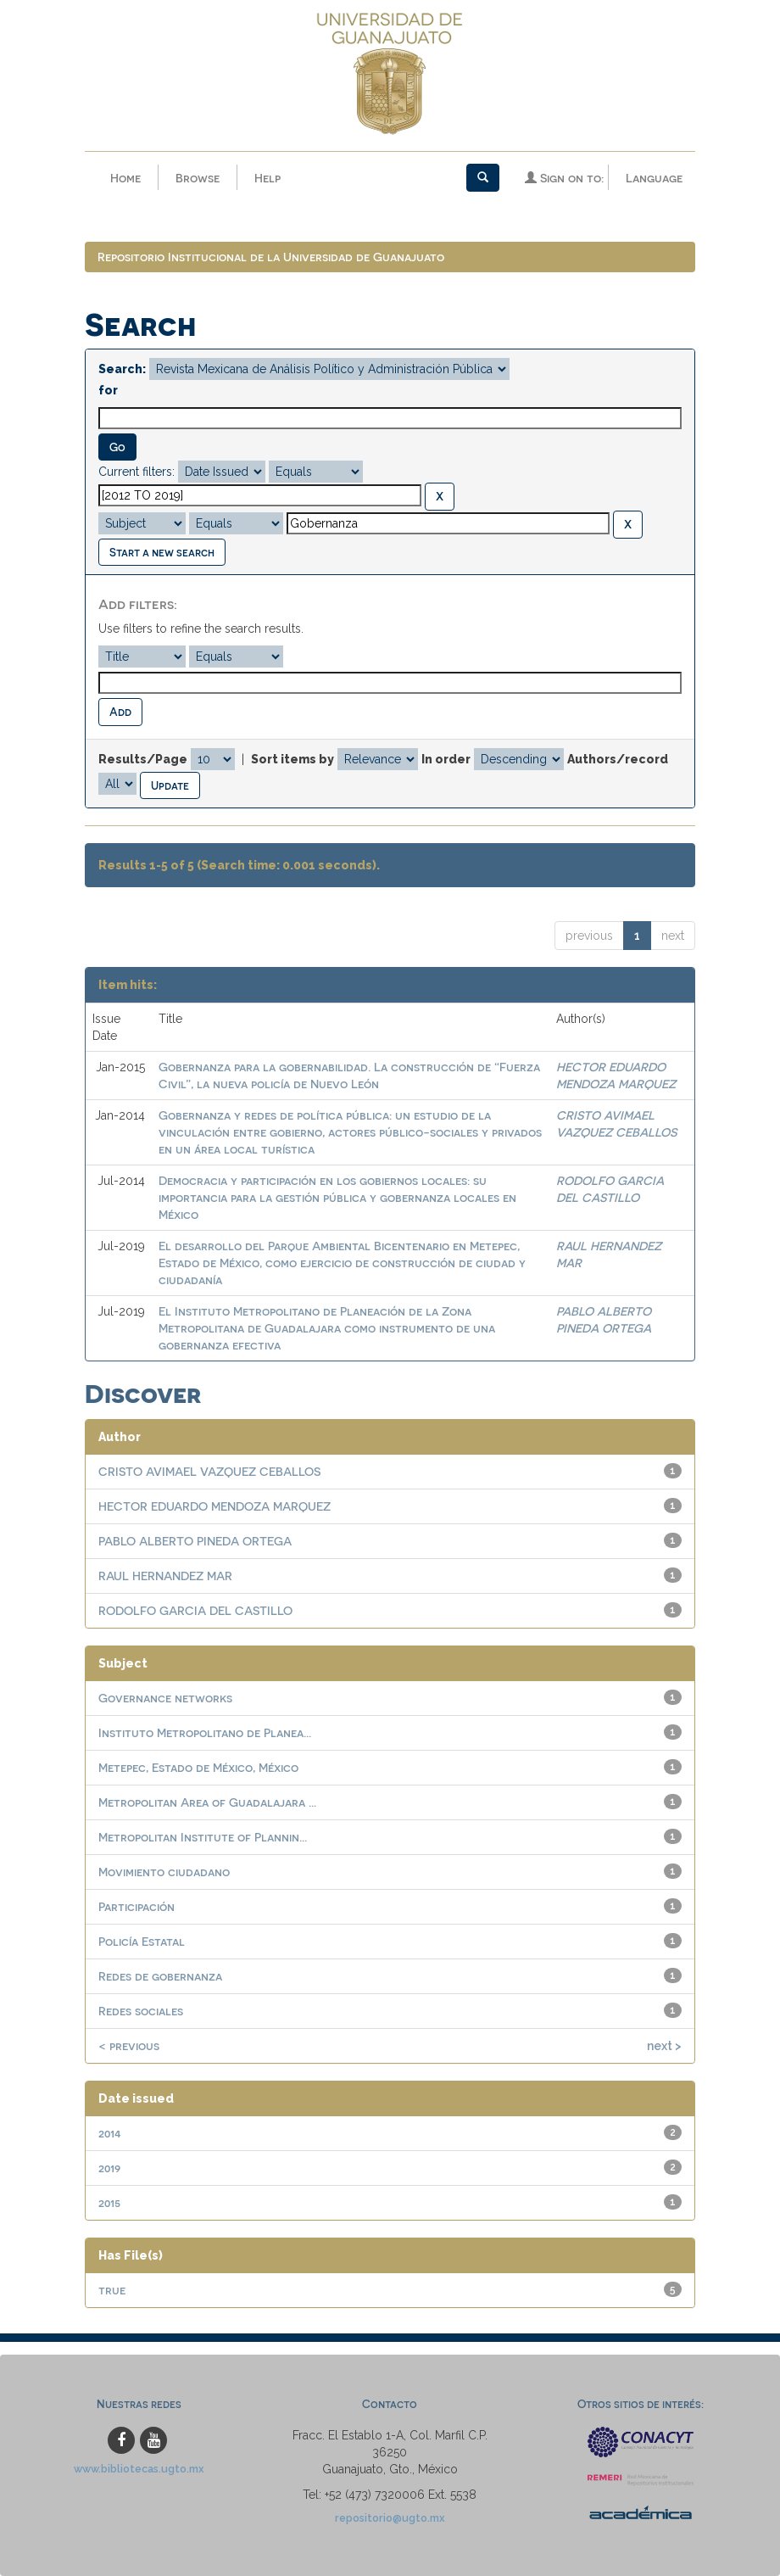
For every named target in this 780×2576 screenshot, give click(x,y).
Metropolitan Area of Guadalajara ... (207, 1802)
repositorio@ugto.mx (390, 2518)
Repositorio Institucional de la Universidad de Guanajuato (271, 256)
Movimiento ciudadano (164, 1871)
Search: (122, 369)
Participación (136, 1906)
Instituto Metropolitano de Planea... (204, 1732)
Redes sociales (140, 2010)
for (108, 390)
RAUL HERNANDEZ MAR (165, 1575)
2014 (109, 2133)
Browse (198, 177)
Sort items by (292, 759)
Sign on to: (564, 177)
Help (267, 177)
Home (125, 177)
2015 (109, 2202)
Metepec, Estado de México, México (198, 1767)
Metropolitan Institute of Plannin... (202, 1837)
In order (446, 759)
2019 (109, 2167)
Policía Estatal (141, 1941)
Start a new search (161, 551)
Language (654, 177)
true (111, 2290)
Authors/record (617, 759)
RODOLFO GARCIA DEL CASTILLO (195, 1610)
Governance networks (165, 1697)
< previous (128, 2045)
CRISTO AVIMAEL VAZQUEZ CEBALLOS (209, 1471)
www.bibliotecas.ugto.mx (139, 2468)
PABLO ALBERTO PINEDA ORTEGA (195, 1541)
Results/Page (142, 759)
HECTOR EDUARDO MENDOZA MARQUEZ (214, 1506)
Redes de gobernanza (160, 1976)
